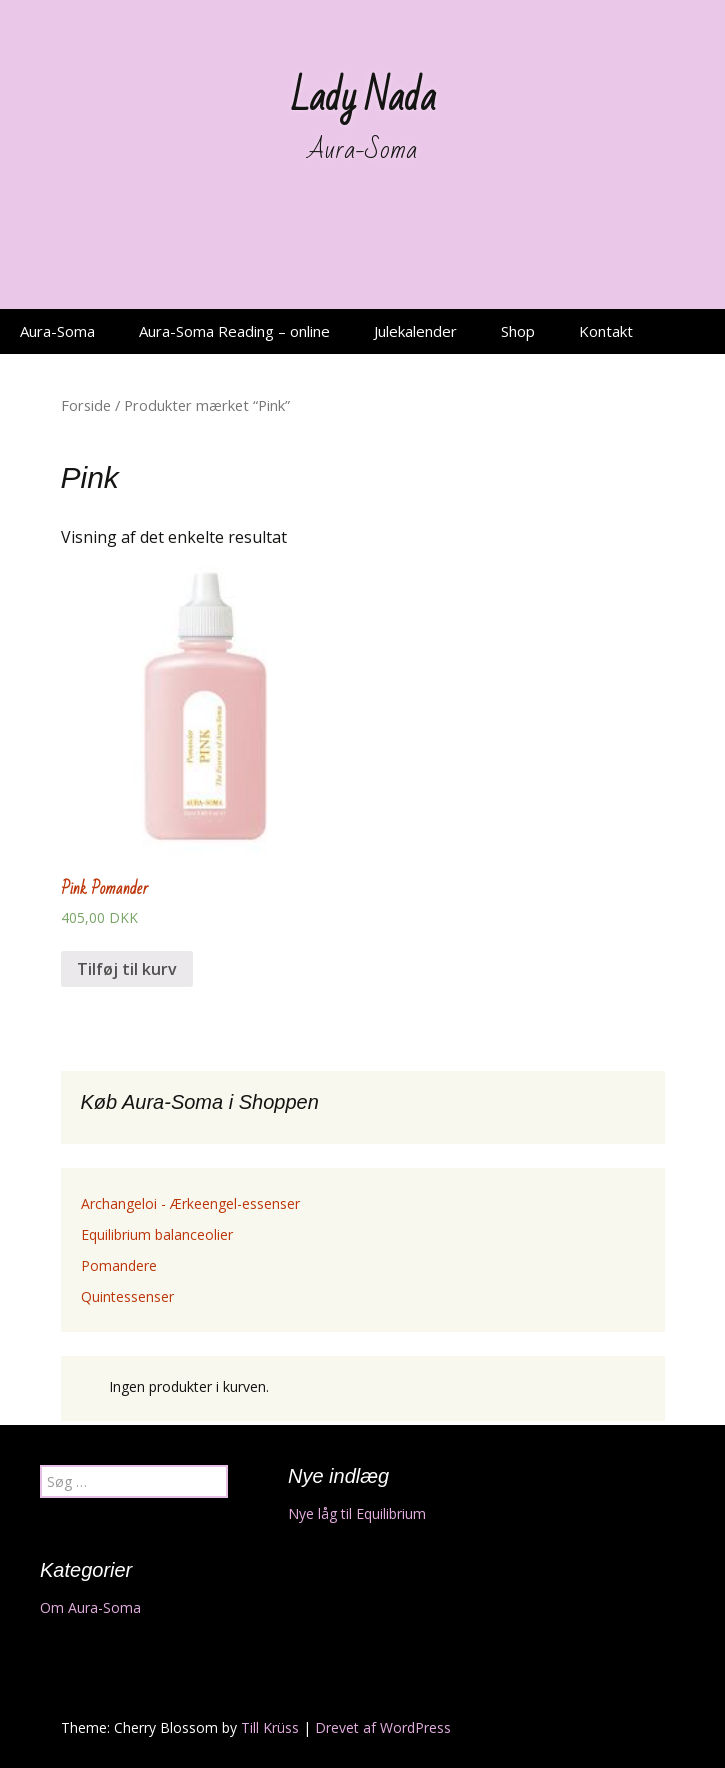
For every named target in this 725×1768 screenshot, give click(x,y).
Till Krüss (270, 1727)
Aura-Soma (57, 331)
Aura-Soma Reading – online (234, 331)
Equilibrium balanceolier (157, 1234)
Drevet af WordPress (383, 1727)
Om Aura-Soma (90, 1607)
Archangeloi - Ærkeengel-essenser (190, 1203)
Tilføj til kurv (127, 969)
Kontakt (606, 331)
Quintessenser (127, 1296)
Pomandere (119, 1265)
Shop (518, 331)
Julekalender (415, 331)
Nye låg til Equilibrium (357, 1513)
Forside (86, 405)
